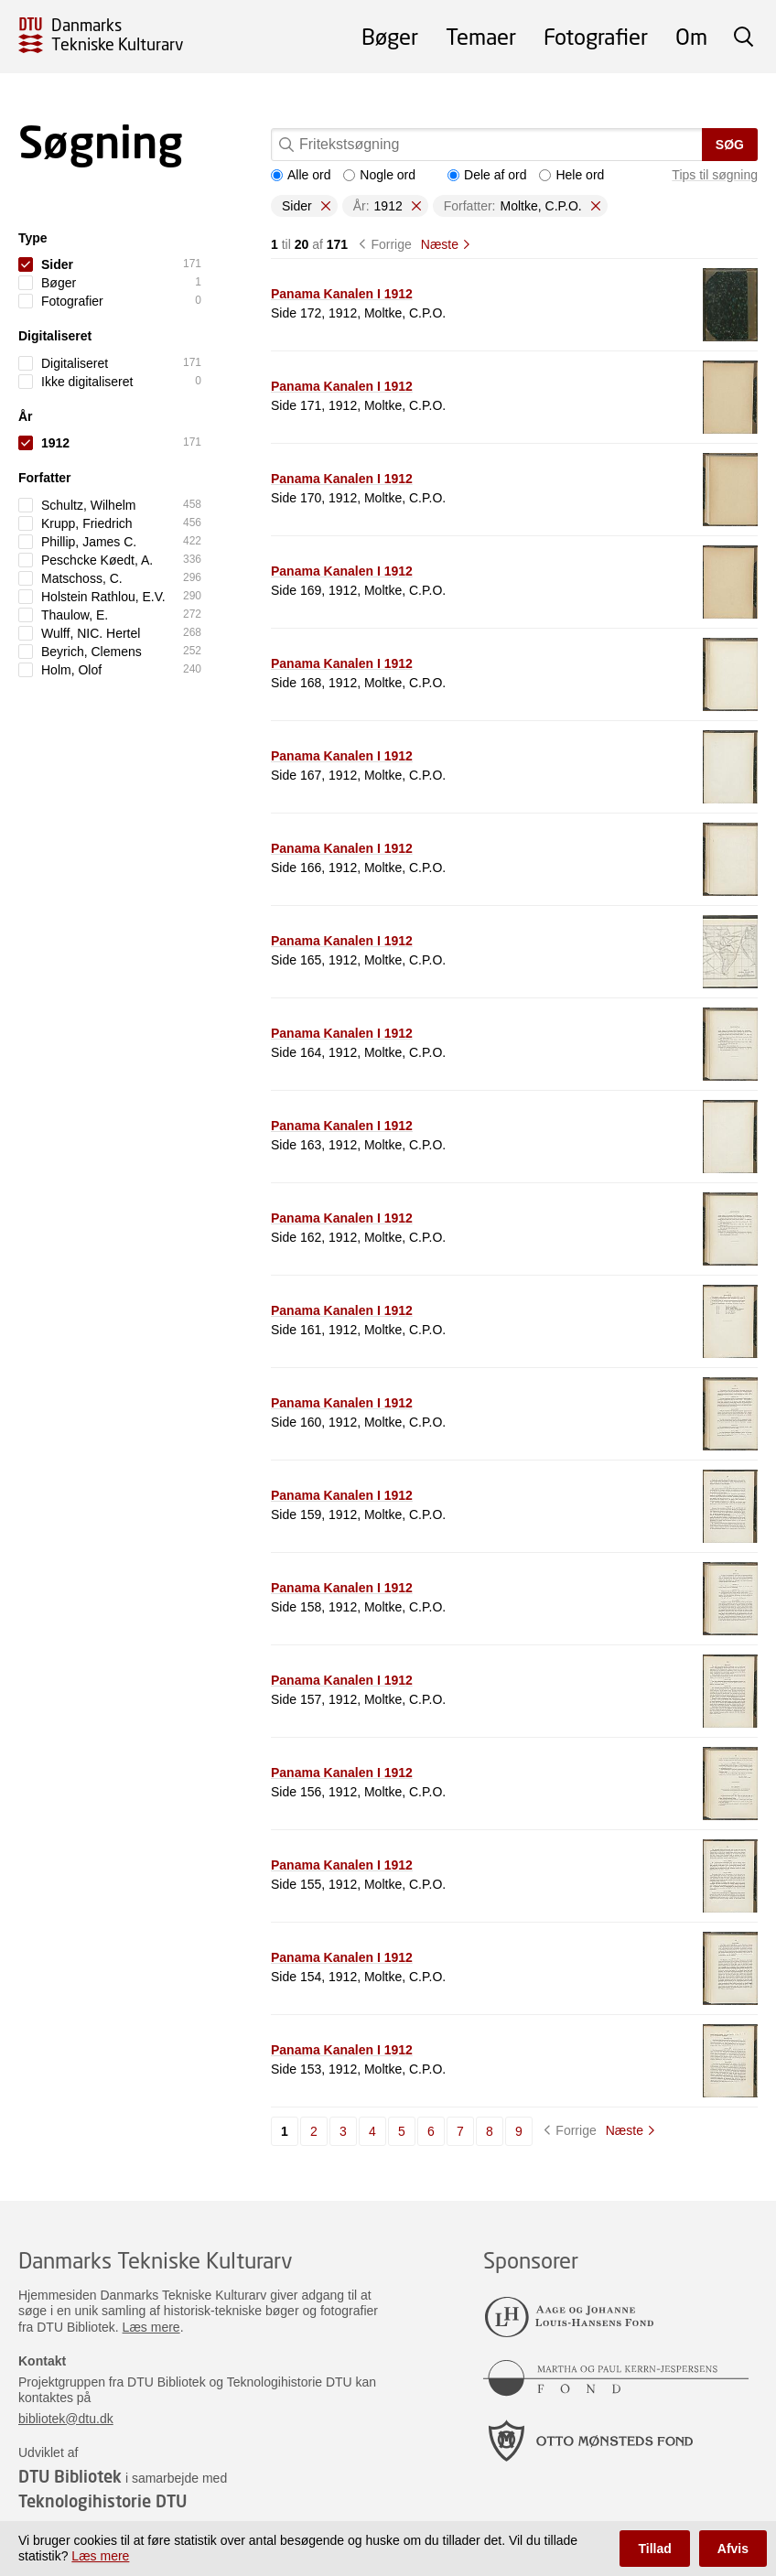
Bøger (389, 36)
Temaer (481, 36)
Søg (730, 144)
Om (691, 36)
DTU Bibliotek (70, 2476)
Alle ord (300, 174)
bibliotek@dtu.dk (65, 2418)
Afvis (733, 2548)
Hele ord (571, 174)
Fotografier (596, 36)
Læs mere (151, 2327)
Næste (439, 244)
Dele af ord (486, 174)
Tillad (654, 2548)
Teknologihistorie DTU (102, 2501)
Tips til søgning (715, 174)
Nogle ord (379, 174)
